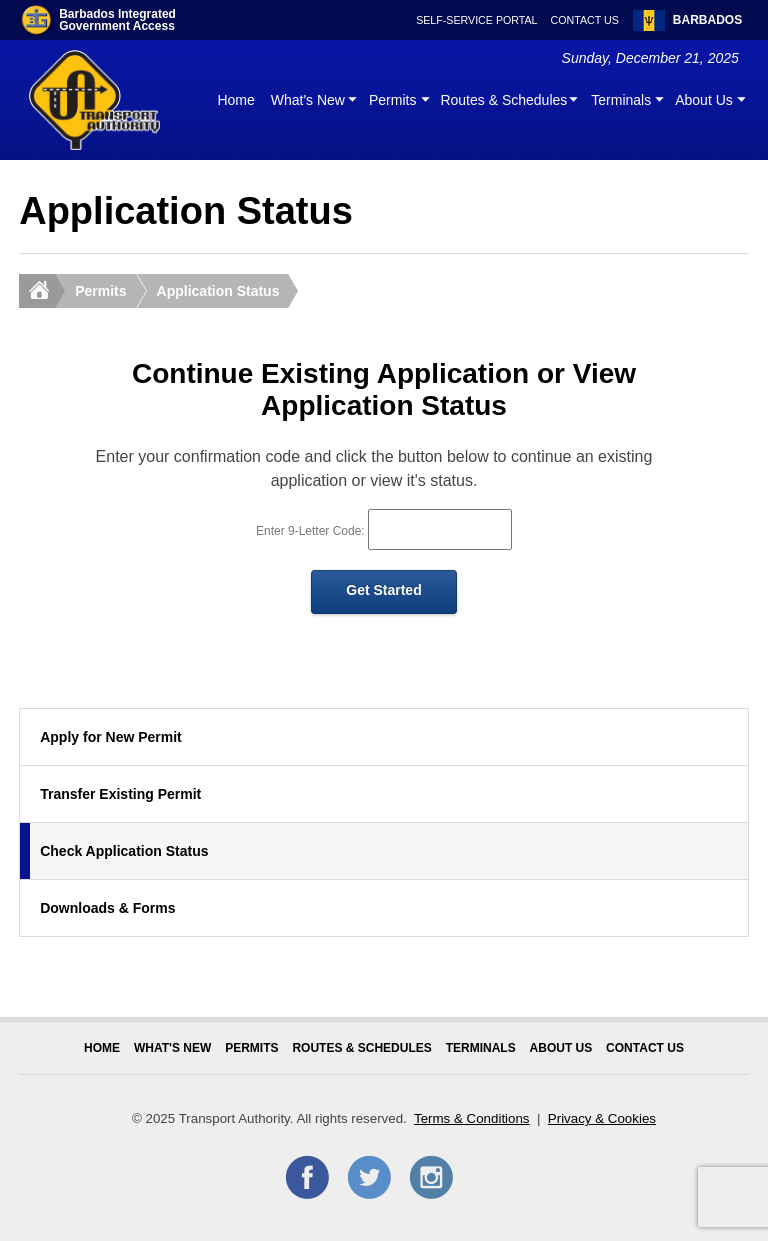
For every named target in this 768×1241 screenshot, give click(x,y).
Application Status (218, 291)
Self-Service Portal (476, 20)
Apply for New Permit (111, 737)
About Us (704, 100)
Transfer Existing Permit (120, 794)
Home (235, 100)
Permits (392, 100)
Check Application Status (124, 851)
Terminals (621, 100)
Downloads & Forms (107, 908)
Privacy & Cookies (602, 1118)
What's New (308, 100)
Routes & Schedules (503, 100)
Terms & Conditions (472, 1118)
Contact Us (585, 20)
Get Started (383, 590)
